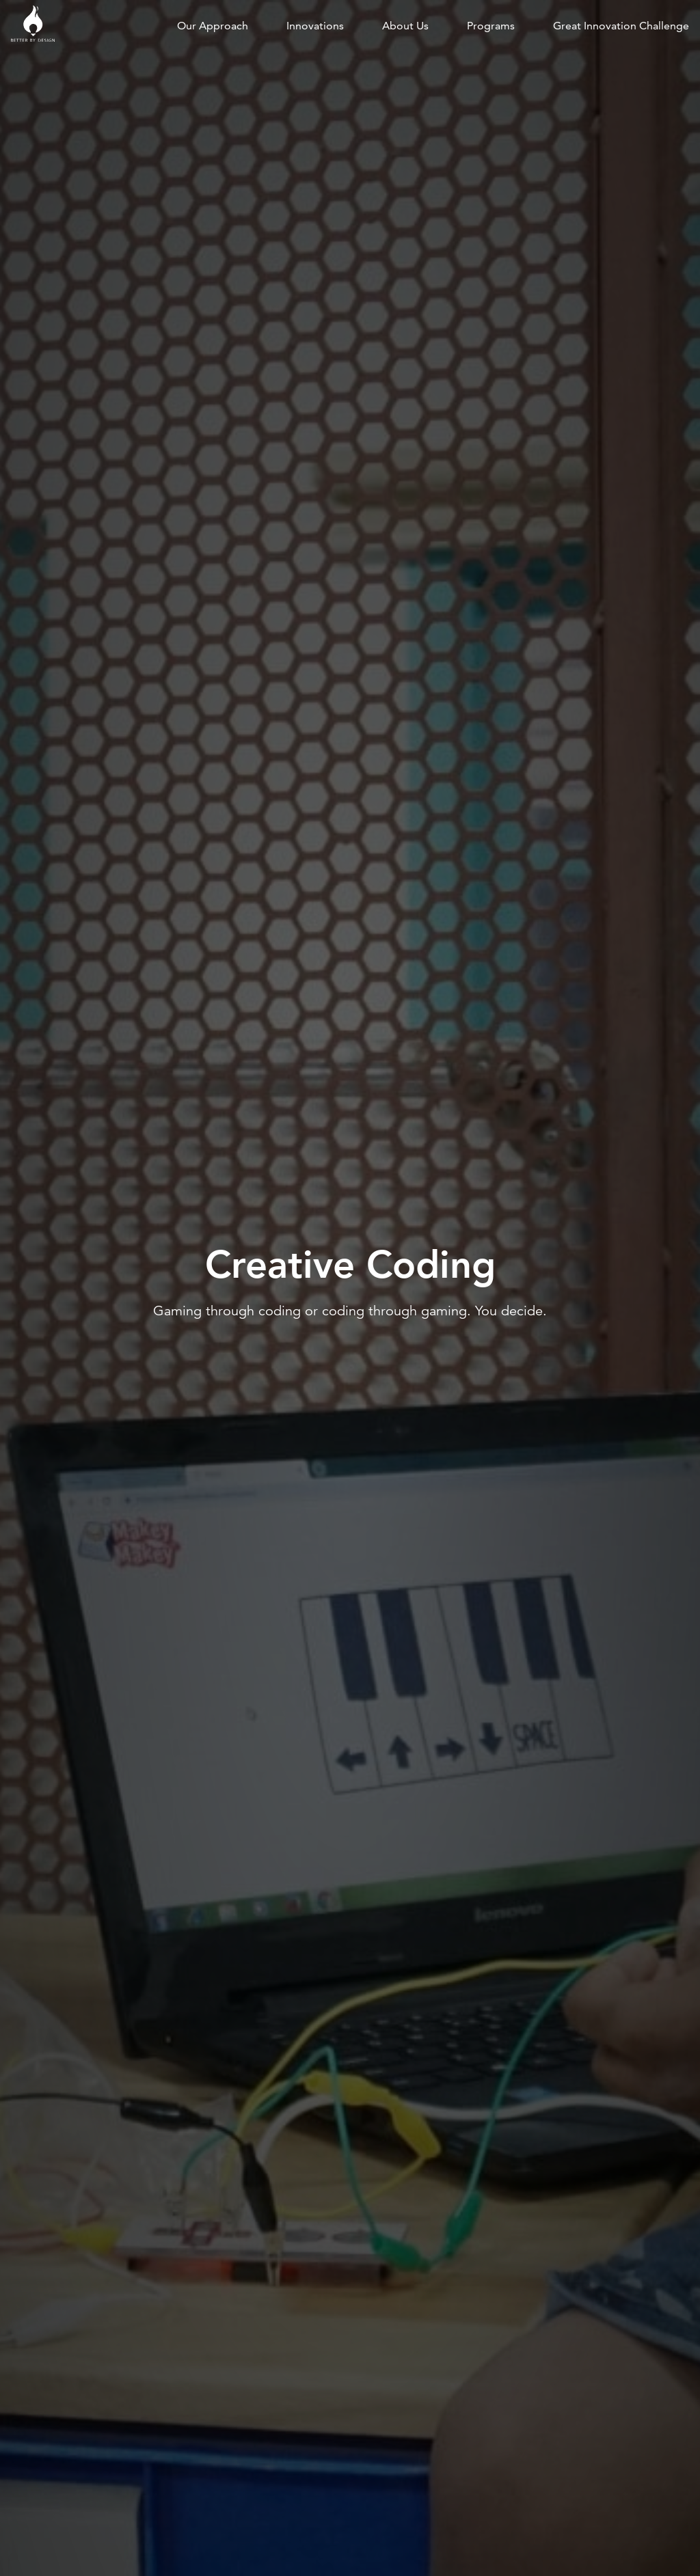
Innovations (315, 26)
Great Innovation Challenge (621, 26)
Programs (491, 26)
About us (405, 26)
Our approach (212, 26)
